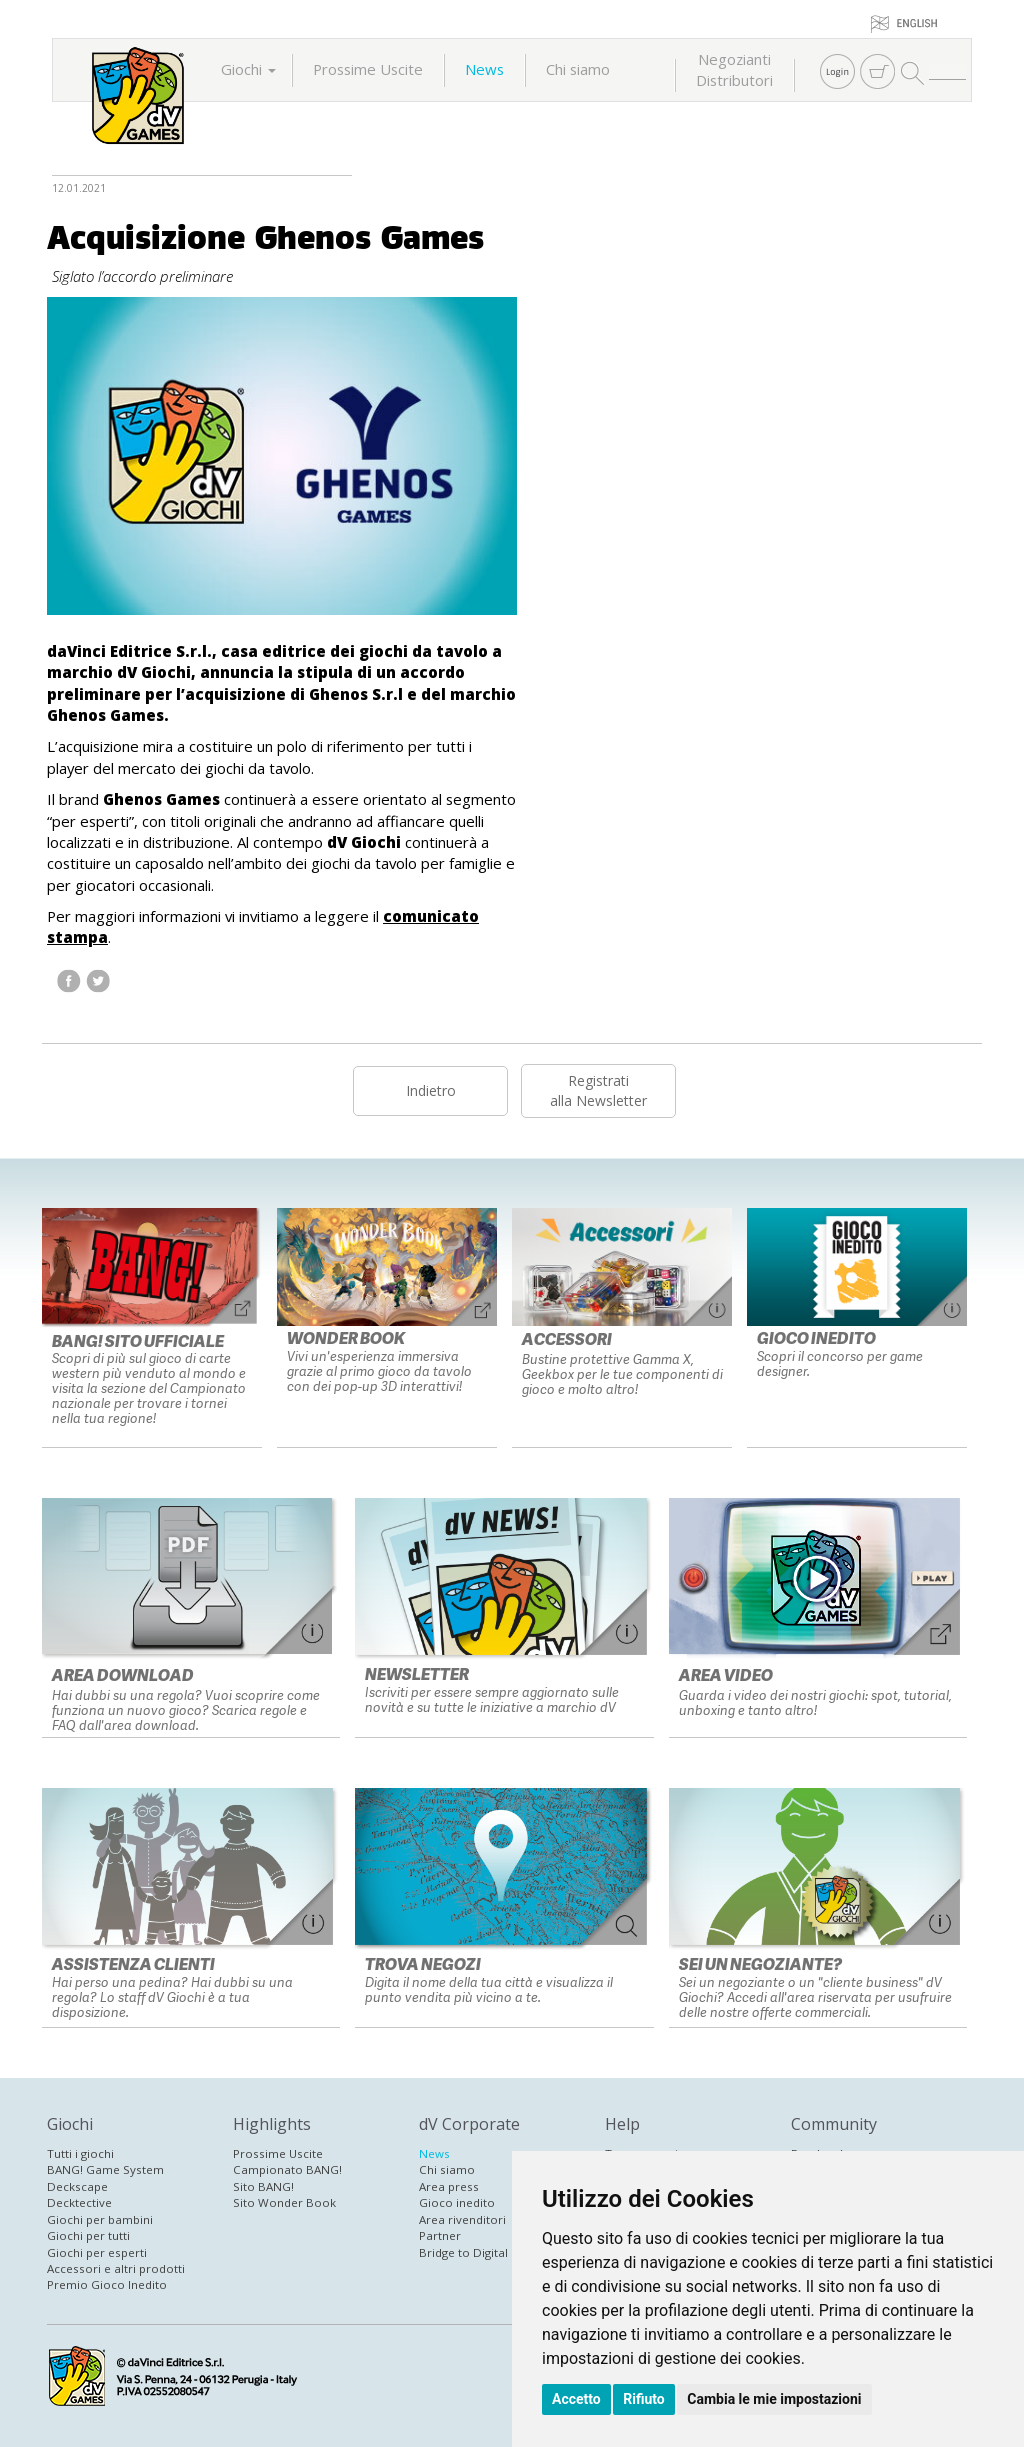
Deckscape (77, 2186)
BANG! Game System (105, 2169)
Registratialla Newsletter (598, 1090)
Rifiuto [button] (644, 2399)
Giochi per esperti (97, 2252)
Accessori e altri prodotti (116, 2268)
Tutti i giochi (80, 2153)
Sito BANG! (263, 2186)
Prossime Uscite (368, 69)
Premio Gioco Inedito (107, 2284)
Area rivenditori (462, 2219)
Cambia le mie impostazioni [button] (774, 2399)
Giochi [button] (248, 69)
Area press (449, 2186)
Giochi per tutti (88, 2235)
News (484, 69)
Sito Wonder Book (284, 2202)
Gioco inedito (457, 2202)
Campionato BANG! (287, 2169)
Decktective (79, 2202)
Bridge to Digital (463, 2252)
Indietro (431, 1090)
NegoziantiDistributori (734, 69)
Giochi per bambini (100, 2219)
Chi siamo (578, 69)
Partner (440, 2235)
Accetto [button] (576, 2399)
